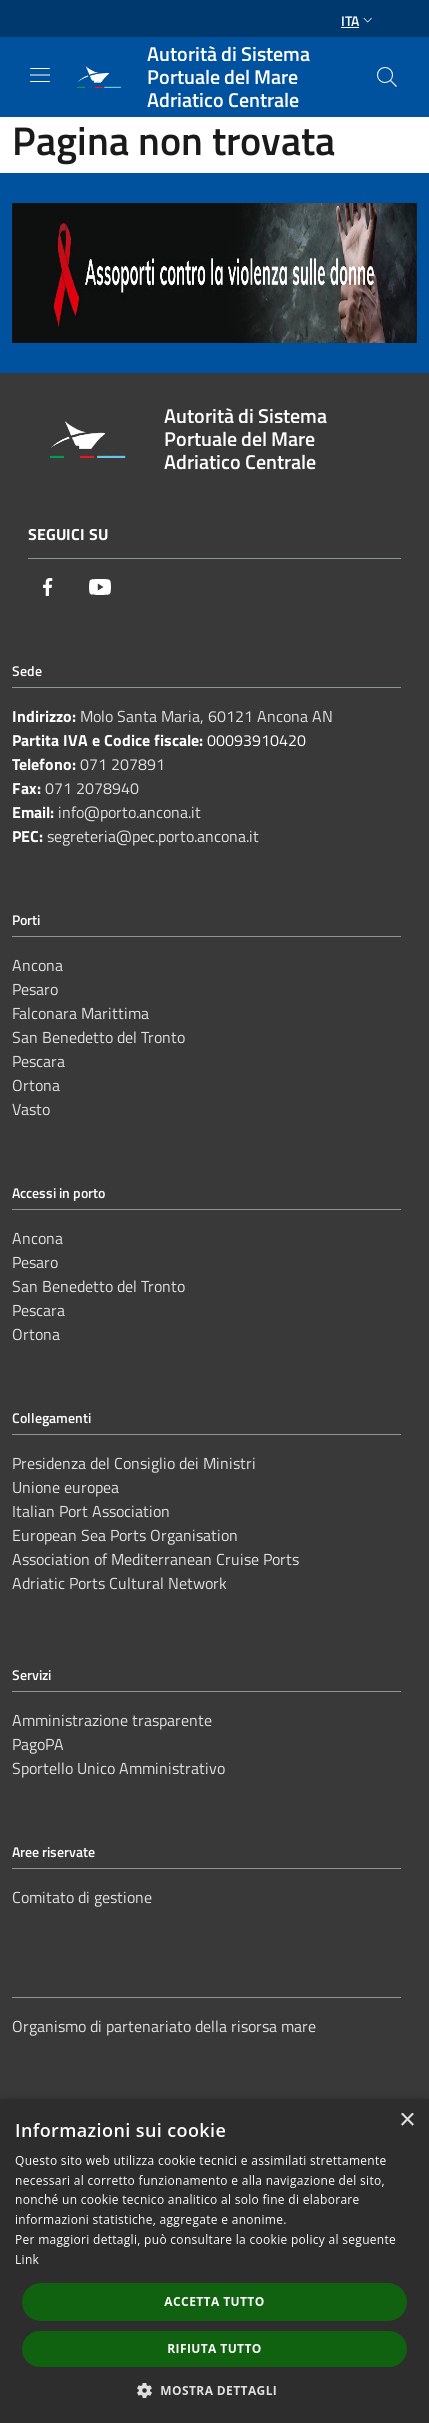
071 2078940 (92, 788)
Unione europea (65, 1487)
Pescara (38, 1061)
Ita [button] (359, 20)
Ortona (36, 1085)
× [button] (406, 2120)
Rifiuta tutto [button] (214, 2348)
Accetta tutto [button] (214, 2301)
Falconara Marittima (80, 1013)
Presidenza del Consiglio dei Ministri (134, 1463)
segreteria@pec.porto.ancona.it (153, 836)
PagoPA (38, 1744)
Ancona (37, 965)
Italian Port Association (91, 1511)
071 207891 (122, 764)
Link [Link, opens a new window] (27, 2259)
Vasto (31, 1109)
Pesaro (35, 989)
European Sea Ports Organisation (125, 1535)
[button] (215, 2390)
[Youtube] (100, 587)
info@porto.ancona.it (129, 812)
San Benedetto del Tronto (98, 1037)
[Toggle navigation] (40, 75)
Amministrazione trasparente (112, 1720)
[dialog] (214, 2261)
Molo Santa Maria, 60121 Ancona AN (206, 716)
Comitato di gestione (82, 1897)
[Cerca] (387, 77)
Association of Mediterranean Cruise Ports (155, 1559)
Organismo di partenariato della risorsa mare (164, 2026)
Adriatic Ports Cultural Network (119, 1583)
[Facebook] (48, 587)
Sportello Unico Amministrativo (118, 1768)
